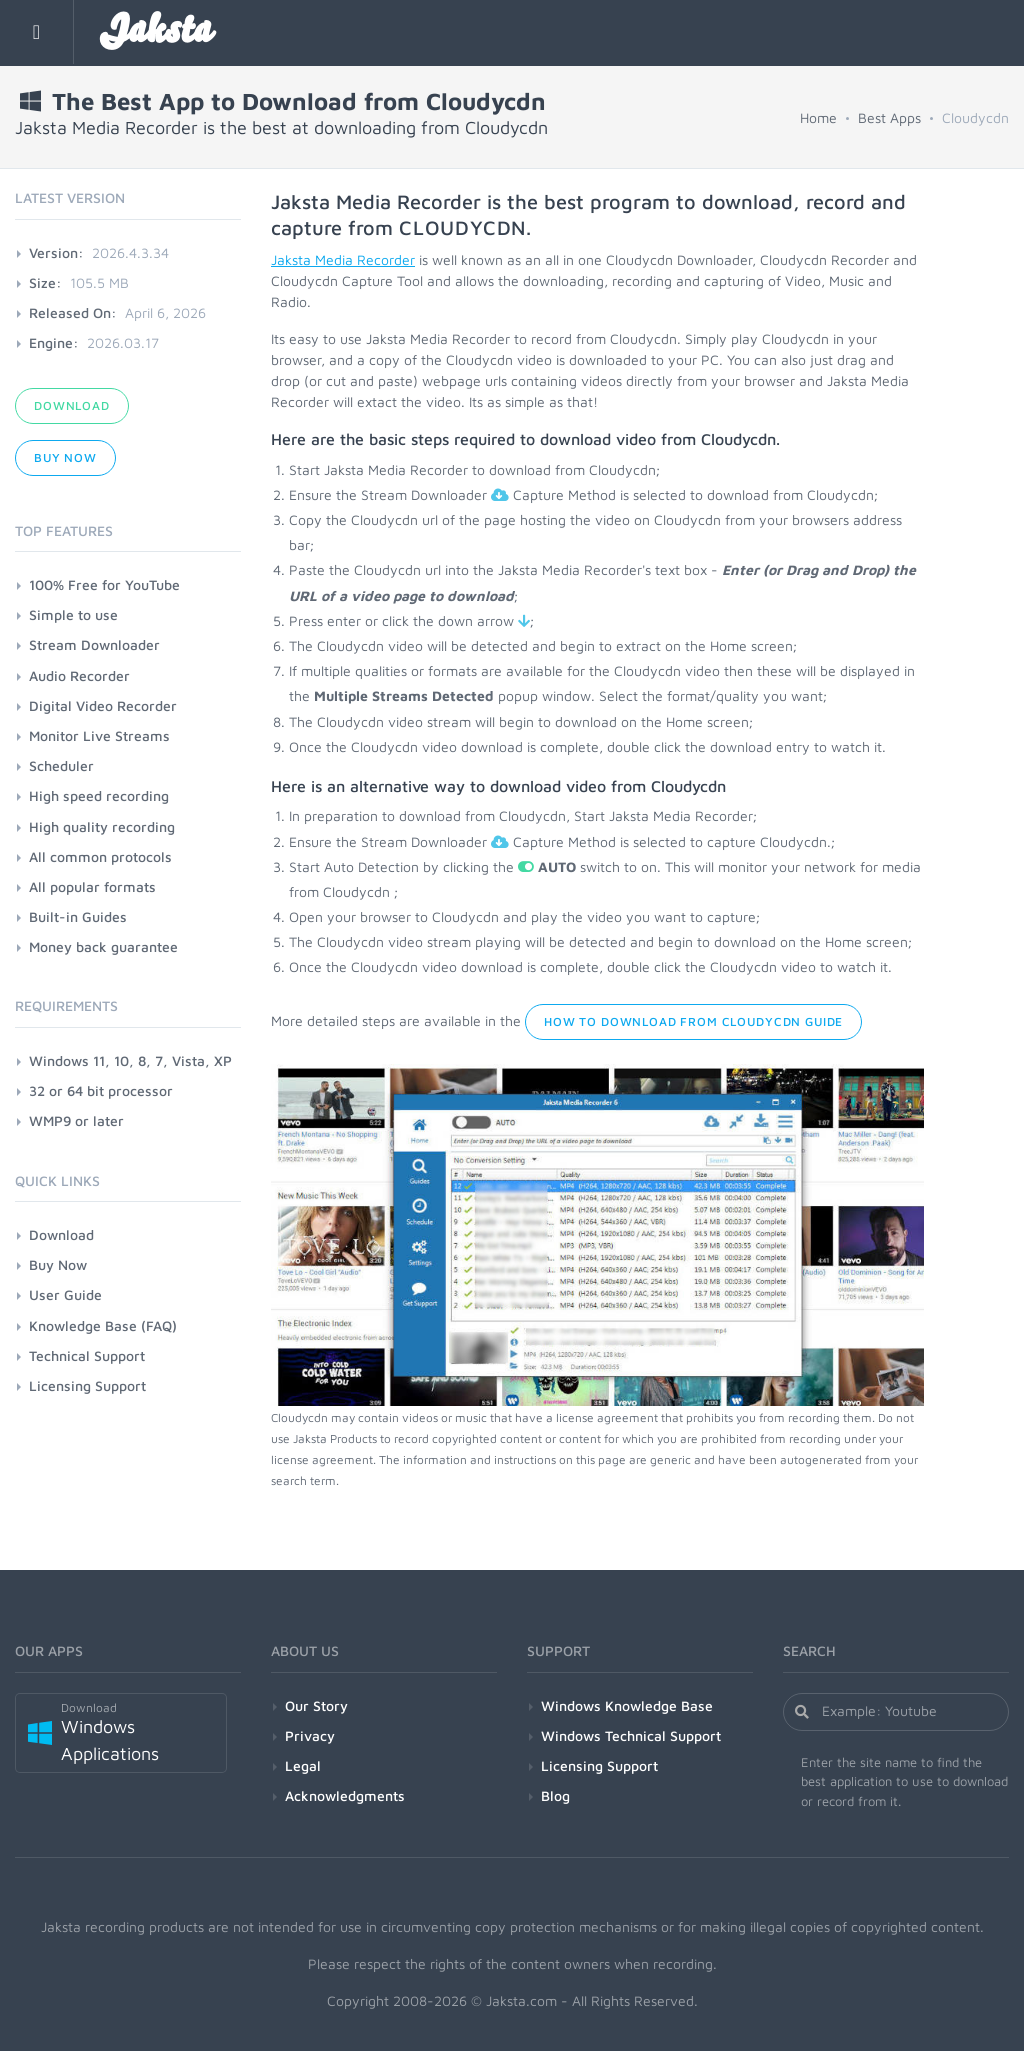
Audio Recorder (79, 675)
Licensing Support (87, 1385)
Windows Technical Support (631, 1735)
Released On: (73, 312)
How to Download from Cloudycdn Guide (693, 1021)
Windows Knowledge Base (627, 1705)
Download (72, 405)
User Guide (65, 1294)
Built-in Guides (78, 916)
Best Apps (889, 117)
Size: (45, 282)
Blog (555, 1795)
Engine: (54, 342)
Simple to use (73, 614)
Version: (56, 252)
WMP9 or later (76, 1120)
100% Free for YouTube (104, 584)
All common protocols (100, 856)
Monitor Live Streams (99, 735)
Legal (303, 1765)
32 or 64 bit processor (101, 1090)
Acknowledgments (345, 1795)
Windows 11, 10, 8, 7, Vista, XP (130, 1060)
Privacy (310, 1735)
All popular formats (92, 886)
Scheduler (61, 765)
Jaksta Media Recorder (343, 259)
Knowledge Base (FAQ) (103, 1325)
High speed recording (99, 795)
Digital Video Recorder (103, 705)
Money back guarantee (103, 946)
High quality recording (102, 826)
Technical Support (87, 1355)
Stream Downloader (94, 644)
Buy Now (65, 457)
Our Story (316, 1705)
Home (818, 117)
